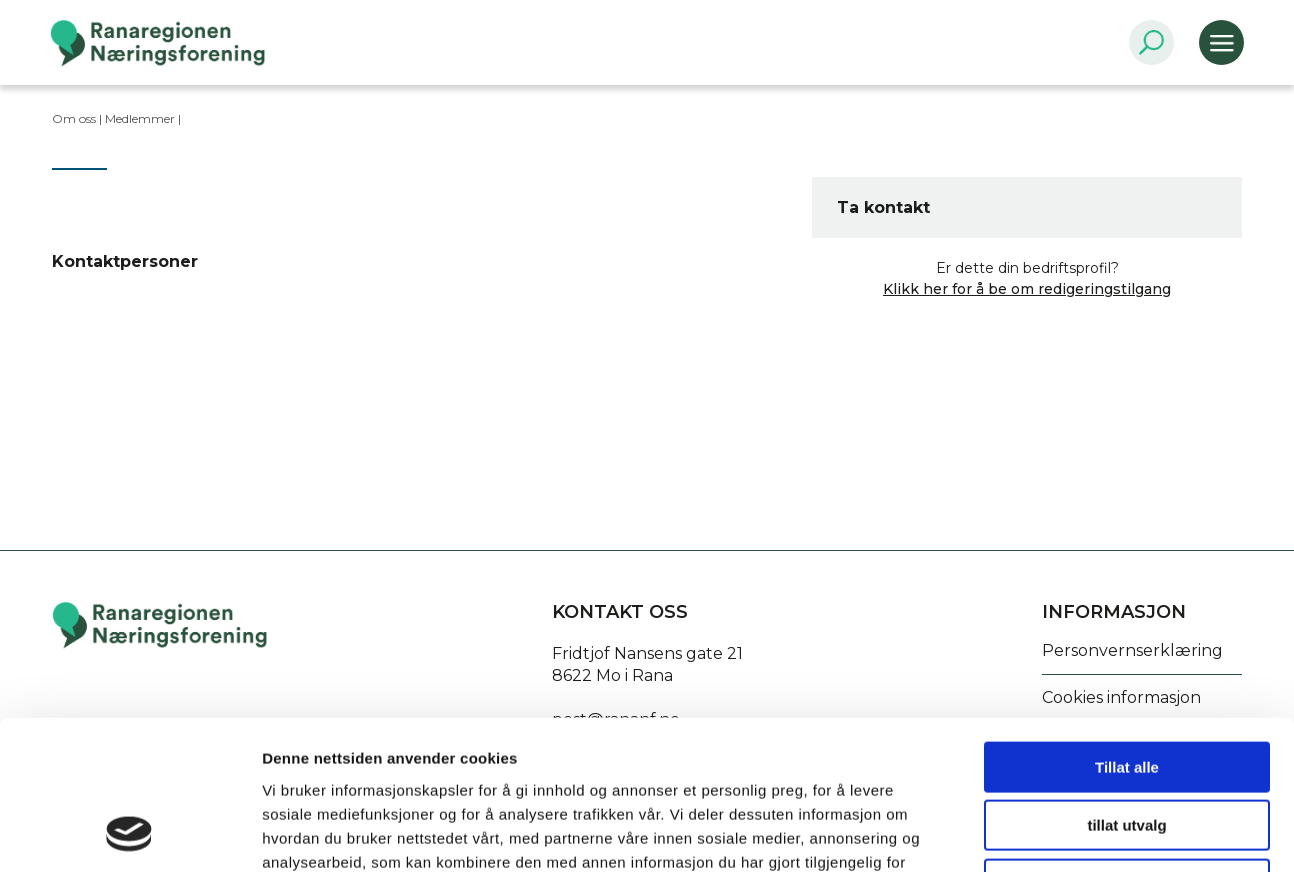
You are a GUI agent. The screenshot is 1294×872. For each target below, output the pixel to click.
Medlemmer (140, 118)
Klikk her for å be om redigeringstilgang (1027, 289)
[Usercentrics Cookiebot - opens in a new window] (129, 833)
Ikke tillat (1127, 744)
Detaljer (1065, 832)
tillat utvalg (1126, 686)
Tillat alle (1127, 627)
